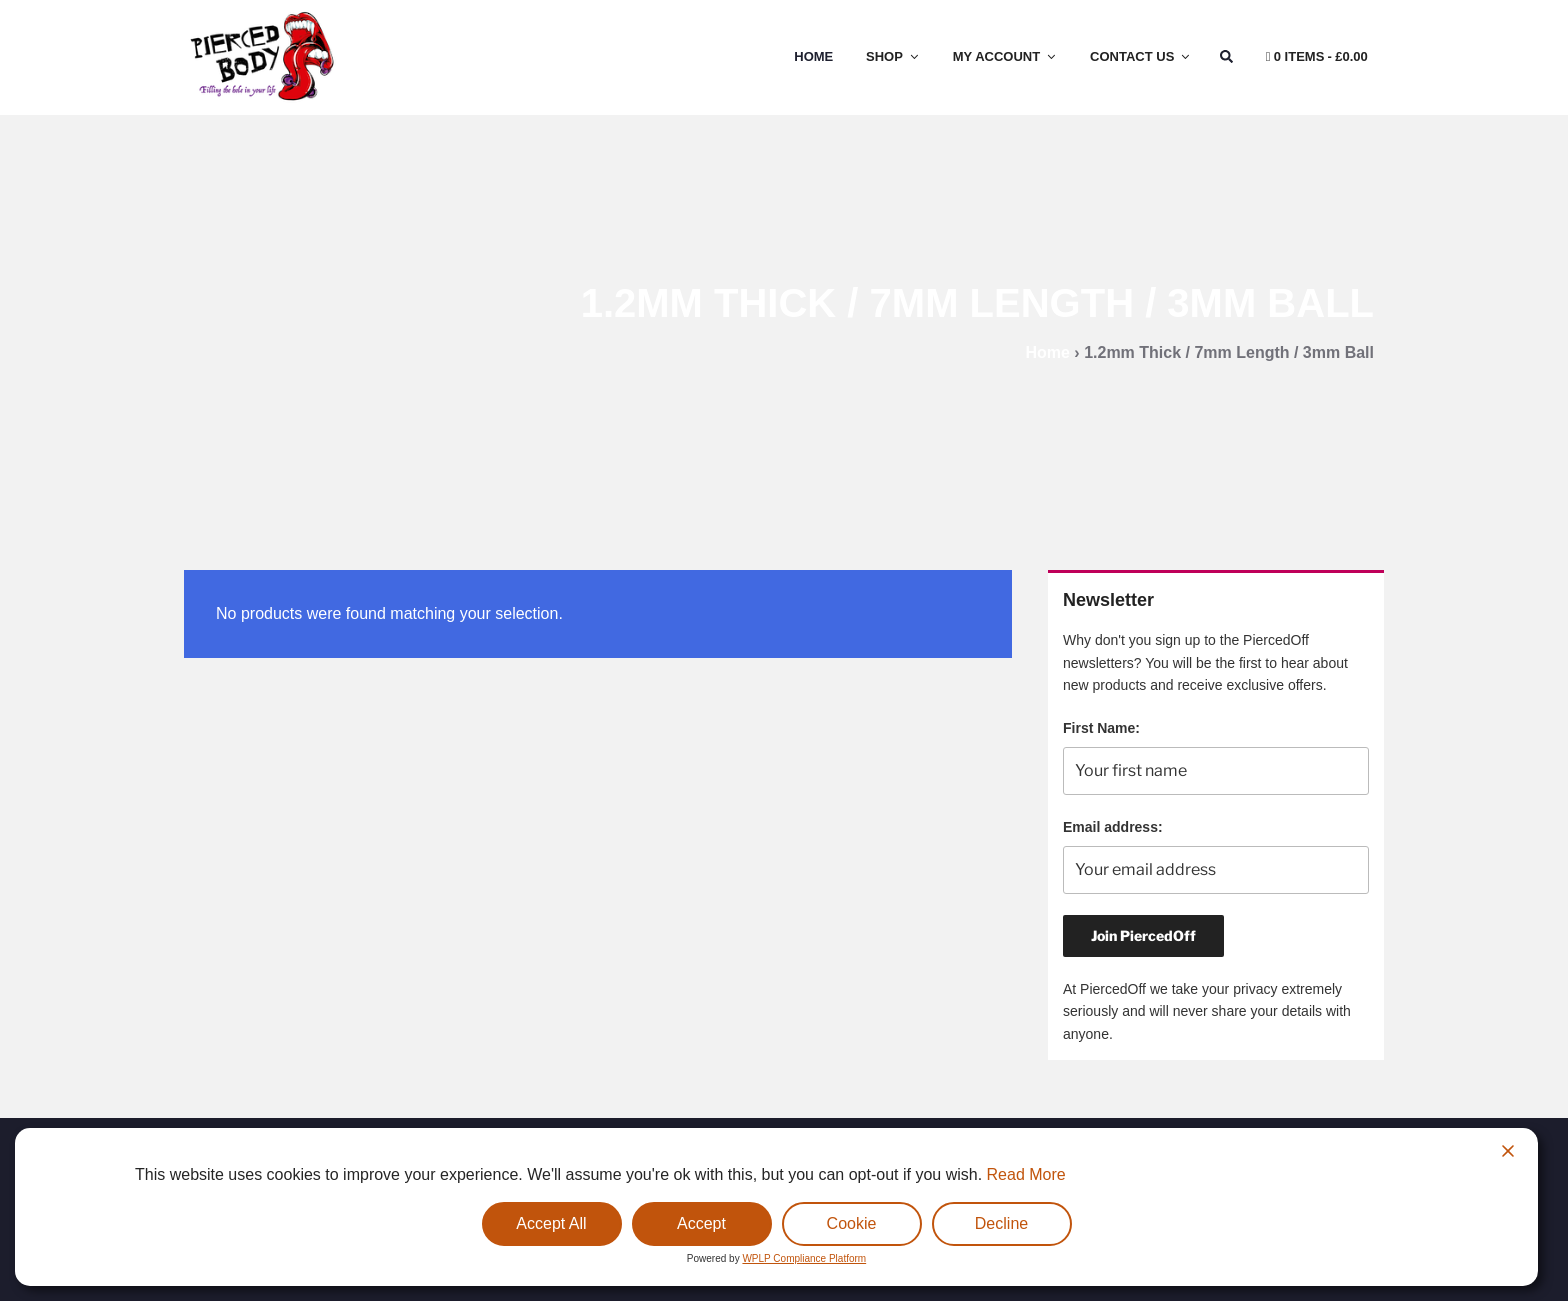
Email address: (1113, 827)
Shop (893, 56)
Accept (701, 1223)
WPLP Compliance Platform (804, 1258)
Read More (1026, 1174)
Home (813, 56)
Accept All (551, 1223)
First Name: (1101, 728)
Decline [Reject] (1001, 1223)
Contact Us (1141, 56)
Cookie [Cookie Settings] (852, 1223)
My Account (1005, 56)
